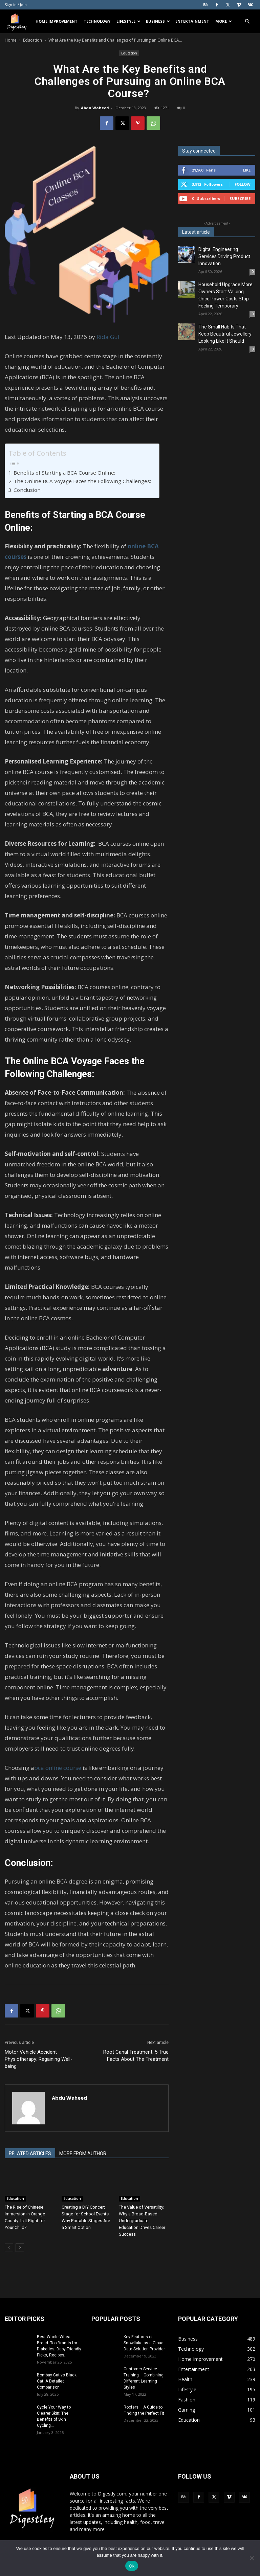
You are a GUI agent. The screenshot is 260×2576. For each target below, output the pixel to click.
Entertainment (192, 21)
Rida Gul (108, 337)
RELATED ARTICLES (30, 2153)
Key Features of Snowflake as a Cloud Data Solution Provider (144, 2342)
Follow (243, 184)
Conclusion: (28, 489)
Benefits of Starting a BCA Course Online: (65, 472)
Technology (97, 21)
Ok (131, 2566)
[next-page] (20, 2247)
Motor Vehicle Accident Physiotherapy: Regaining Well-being (38, 2059)
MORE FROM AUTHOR (82, 2153)
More (223, 21)
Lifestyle (128, 21)
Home (11, 40)
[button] (247, 21)
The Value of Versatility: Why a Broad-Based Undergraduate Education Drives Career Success (142, 2221)
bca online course (57, 1768)
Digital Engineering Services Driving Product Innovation (224, 256)
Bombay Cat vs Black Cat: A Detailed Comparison (57, 2381)
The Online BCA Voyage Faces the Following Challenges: (83, 481)
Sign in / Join (16, 4)
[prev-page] (9, 2247)
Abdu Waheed (95, 107)
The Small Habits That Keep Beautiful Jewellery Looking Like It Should (225, 334)
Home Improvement (57, 21)
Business (158, 21)
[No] (251, 2558)
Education (32, 40)
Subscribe (240, 198)
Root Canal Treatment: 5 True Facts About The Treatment (136, 2055)
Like (247, 170)
